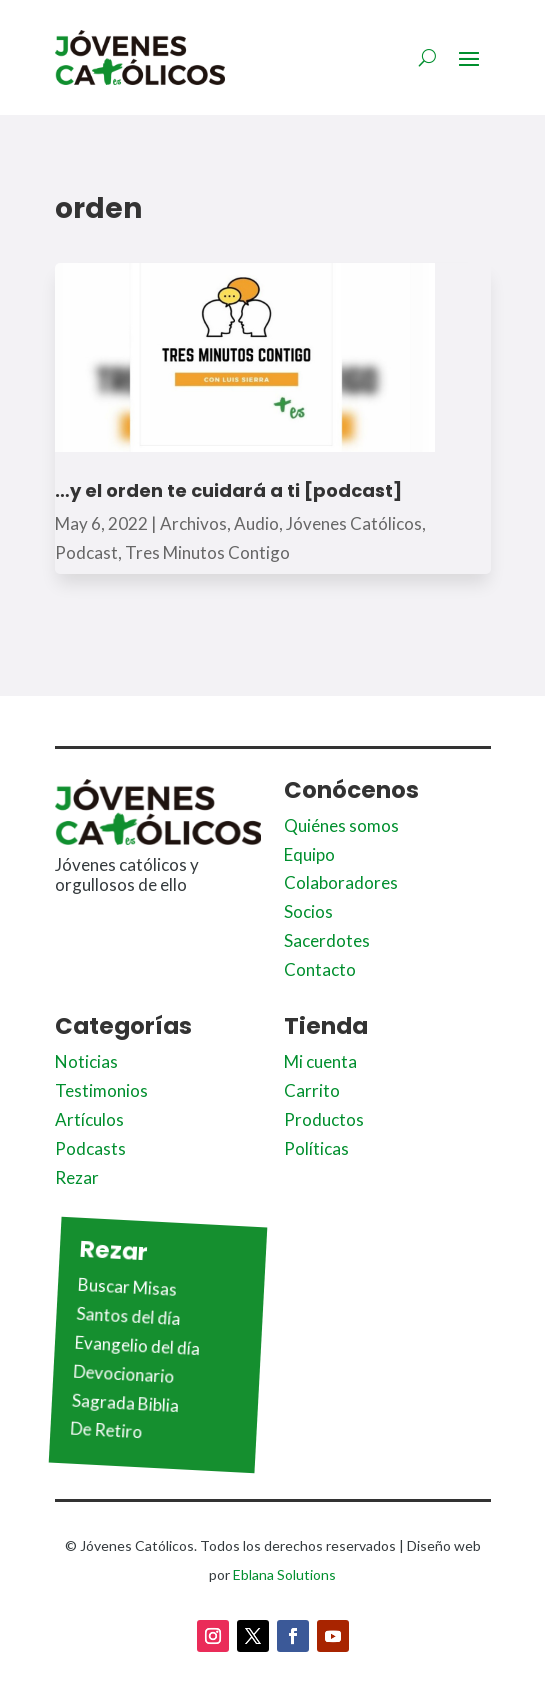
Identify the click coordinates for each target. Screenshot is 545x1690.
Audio (256, 523)
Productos (324, 1119)
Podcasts (90, 1148)
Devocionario (123, 1374)
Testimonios (101, 1090)
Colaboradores (341, 882)
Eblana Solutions (284, 1574)
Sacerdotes (327, 940)
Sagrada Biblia (125, 1403)
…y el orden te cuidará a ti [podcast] (228, 490)
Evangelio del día (137, 1346)
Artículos (89, 1119)
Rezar (77, 1177)
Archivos (193, 523)
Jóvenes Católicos (354, 523)
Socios (308, 911)
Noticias (86, 1061)
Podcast (86, 552)
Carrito (312, 1090)
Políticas (316, 1148)
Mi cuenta (320, 1061)
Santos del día (128, 1316)
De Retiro (105, 1430)
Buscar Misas (127, 1287)
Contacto (320, 969)
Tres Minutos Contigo (207, 552)
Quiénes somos (341, 825)
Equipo (309, 854)
